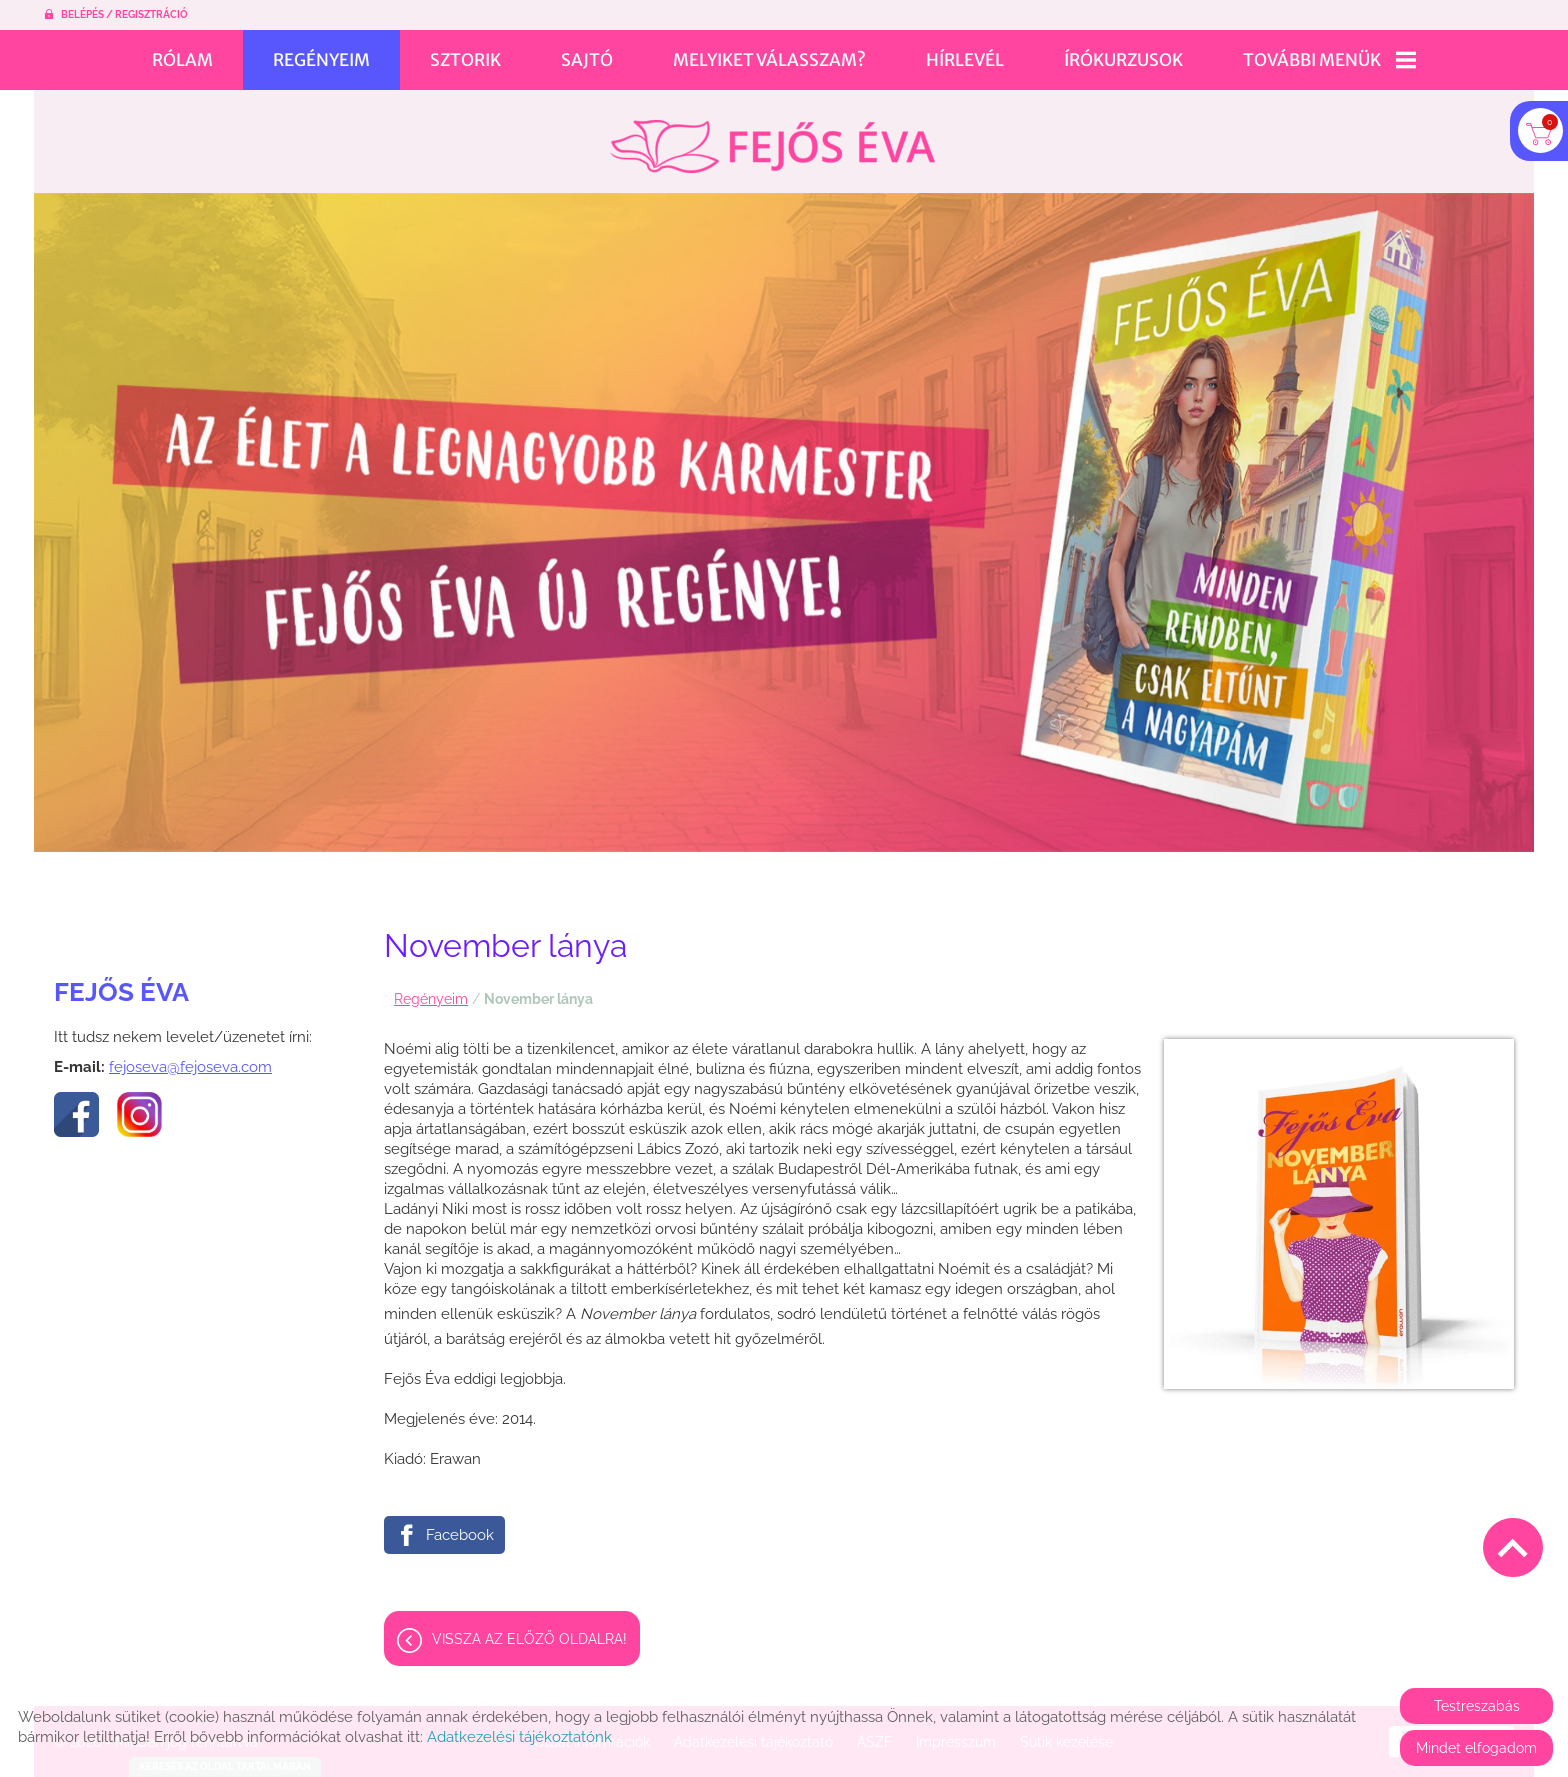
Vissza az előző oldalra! (529, 1629)
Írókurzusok (1123, 60)
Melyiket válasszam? (769, 60)
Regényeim (321, 60)
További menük (1329, 60)
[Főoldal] (772, 136)
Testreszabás (1477, 1706)
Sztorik (465, 60)
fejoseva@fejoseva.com (190, 1057)
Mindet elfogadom (1476, 1748)
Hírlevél (965, 60)
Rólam (182, 60)
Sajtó (587, 60)
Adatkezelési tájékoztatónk (519, 1737)
